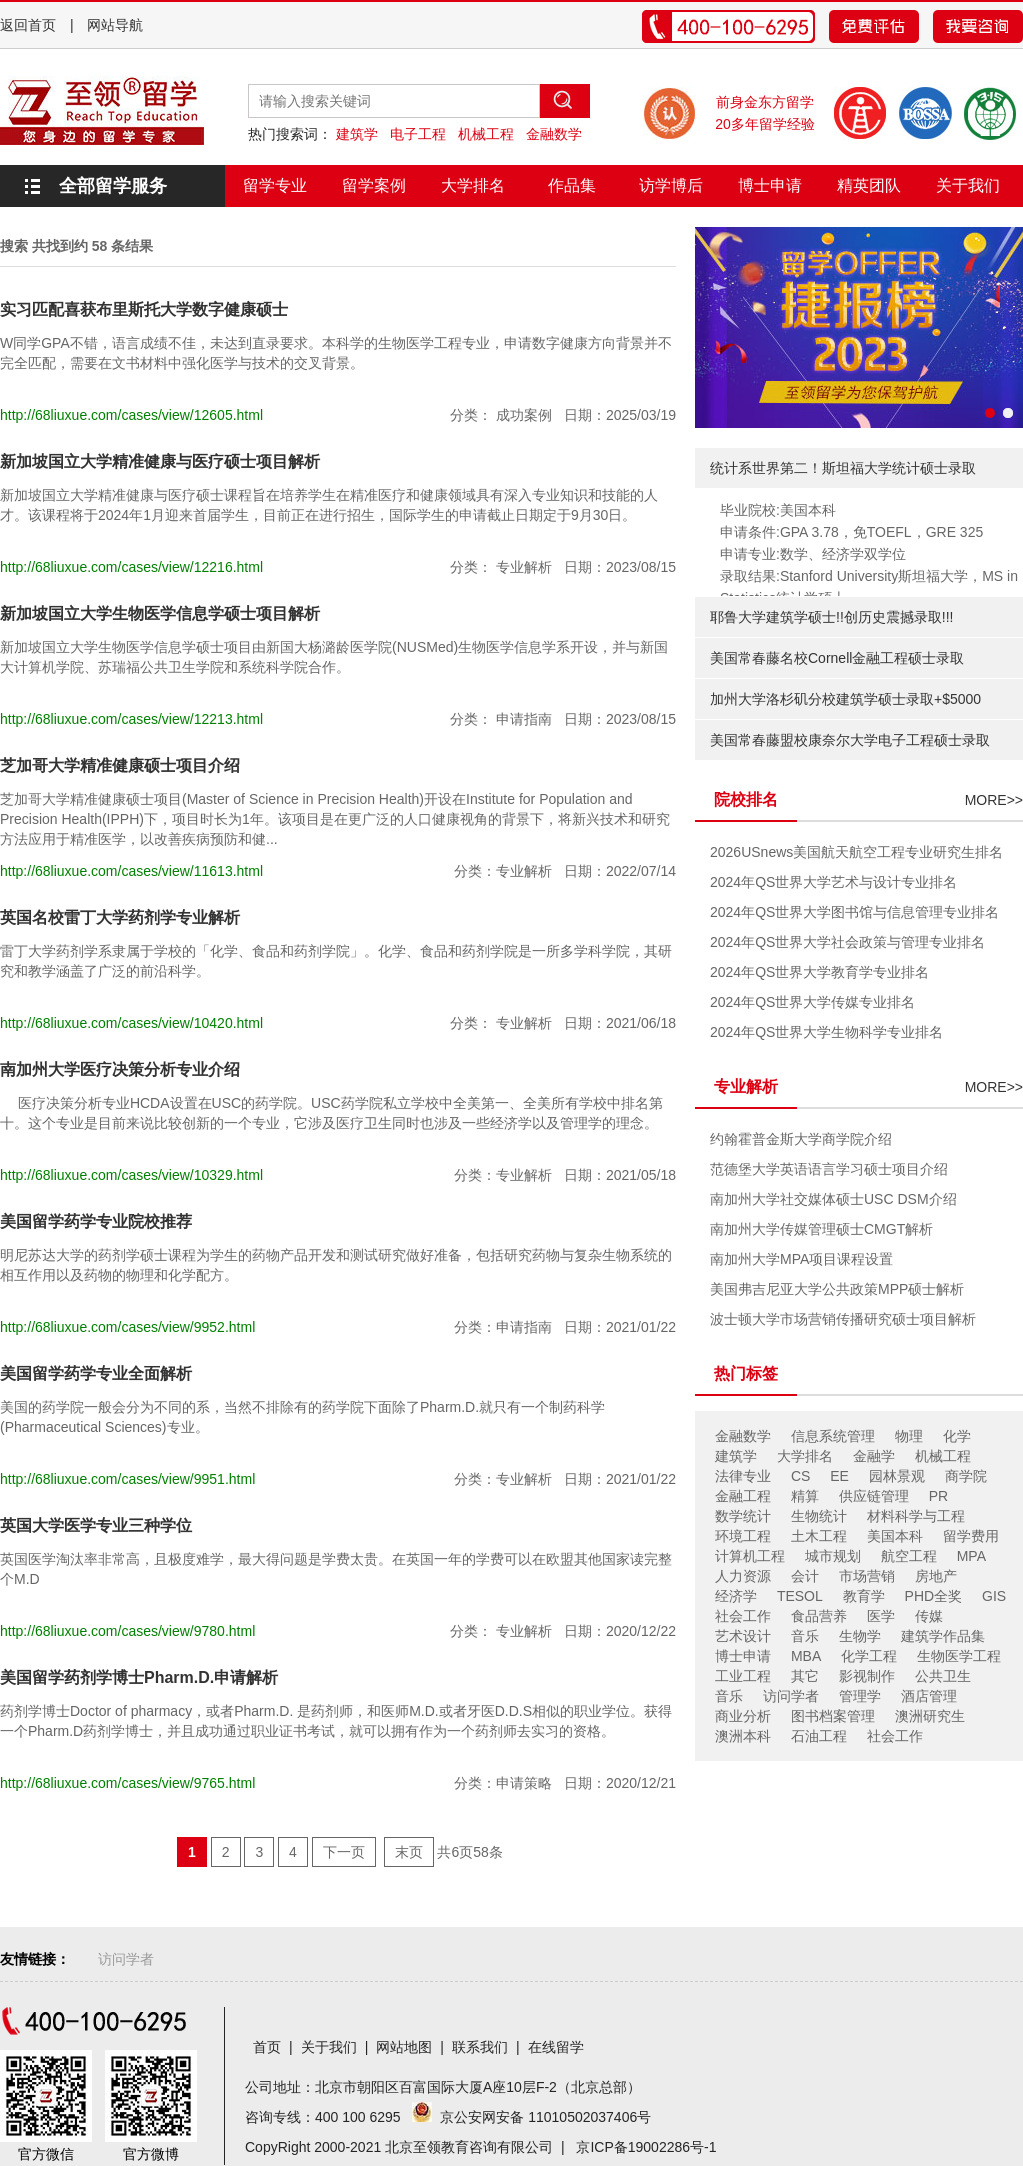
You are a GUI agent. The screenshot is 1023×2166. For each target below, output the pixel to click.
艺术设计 (743, 1636)
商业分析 (743, 1716)
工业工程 (743, 1676)
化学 (957, 1436)
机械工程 (486, 134)
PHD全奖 (934, 1596)
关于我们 (968, 185)
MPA (971, 1556)
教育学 (864, 1596)
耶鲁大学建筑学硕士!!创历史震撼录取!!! (831, 617)
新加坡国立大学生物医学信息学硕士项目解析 (160, 613)
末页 (409, 1852)
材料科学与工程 (916, 1516)
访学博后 (671, 185)
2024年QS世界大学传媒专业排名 (812, 1002)
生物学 (860, 1636)
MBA (806, 1656)
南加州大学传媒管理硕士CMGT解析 (821, 1229)
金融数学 (554, 134)
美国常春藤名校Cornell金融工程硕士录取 (837, 658)
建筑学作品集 (943, 1636)
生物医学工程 (959, 1656)
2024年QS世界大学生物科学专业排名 (826, 1032)
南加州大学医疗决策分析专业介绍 (120, 1069)
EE (839, 1476)
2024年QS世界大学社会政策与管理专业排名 (847, 942)
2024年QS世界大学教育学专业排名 (819, 972)
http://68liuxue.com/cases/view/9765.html (127, 1783)
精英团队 (869, 185)
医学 (881, 1616)
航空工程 (909, 1556)
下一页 (344, 1852)
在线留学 (556, 2047)
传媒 (929, 1616)
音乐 (805, 1636)
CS (800, 1476)
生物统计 (819, 1516)
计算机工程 (750, 1556)
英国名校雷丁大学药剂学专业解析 (120, 917)
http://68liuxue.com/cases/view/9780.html (127, 1631)
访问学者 (791, 1696)
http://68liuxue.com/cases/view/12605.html (131, 415)
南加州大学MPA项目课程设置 (801, 1259)
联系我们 (480, 2047)
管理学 (860, 1696)
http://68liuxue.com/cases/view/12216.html (131, 567)
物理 (909, 1436)
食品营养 (819, 1616)
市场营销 (867, 1576)
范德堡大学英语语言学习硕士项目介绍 (829, 1169)
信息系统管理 (833, 1436)
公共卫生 (943, 1676)
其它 (805, 1676)
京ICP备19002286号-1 (646, 2147)
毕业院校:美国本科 (778, 510)
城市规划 (833, 1556)
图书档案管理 (833, 1716)
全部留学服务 (113, 186)
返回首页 (28, 25)
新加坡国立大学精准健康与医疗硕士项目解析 (160, 461)
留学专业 (275, 185)
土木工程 (819, 1536)
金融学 (874, 1456)
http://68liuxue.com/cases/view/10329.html (131, 1175)
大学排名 (473, 185)
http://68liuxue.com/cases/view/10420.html (131, 1023)
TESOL (800, 1596)
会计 (805, 1576)
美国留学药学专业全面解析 (96, 1373)
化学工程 (869, 1656)
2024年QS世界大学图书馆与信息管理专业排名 (854, 912)
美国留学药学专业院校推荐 (96, 1221)
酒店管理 (929, 1696)
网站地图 (404, 2047)
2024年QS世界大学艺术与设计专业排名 (833, 882)
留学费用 (971, 1536)
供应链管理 (874, 1496)
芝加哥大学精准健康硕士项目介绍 (120, 765)
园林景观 (897, 1476)
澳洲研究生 (930, 1716)
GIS (994, 1596)
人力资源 (743, 1576)
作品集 (572, 185)
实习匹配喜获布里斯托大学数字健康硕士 (144, 309)
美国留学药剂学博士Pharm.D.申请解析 (139, 1677)
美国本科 (895, 1536)
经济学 (736, 1596)
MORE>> (994, 800)
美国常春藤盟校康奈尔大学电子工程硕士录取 (850, 740)
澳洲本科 (743, 1736)
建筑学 (357, 134)
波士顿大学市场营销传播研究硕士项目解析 (843, 1319)
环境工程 (743, 1536)
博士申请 (770, 185)
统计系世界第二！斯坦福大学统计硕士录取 (843, 468)
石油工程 (819, 1736)
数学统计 (743, 1516)
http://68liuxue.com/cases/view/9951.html (127, 1479)
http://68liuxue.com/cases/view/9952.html (127, 1327)
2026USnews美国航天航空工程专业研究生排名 (856, 852)
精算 (805, 1496)
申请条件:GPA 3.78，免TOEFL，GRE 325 (851, 532)
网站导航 (115, 25)
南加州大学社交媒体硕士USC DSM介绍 (833, 1199)
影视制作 (867, 1676)
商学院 (966, 1476)
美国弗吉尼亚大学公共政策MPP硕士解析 (837, 1289)
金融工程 (743, 1496)
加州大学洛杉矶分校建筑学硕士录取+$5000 (845, 699)
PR (938, 1496)
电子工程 (418, 134)
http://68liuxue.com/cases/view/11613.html (131, 871)
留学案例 (374, 185)
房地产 (936, 1576)
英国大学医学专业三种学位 (96, 1525)
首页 (267, 2047)
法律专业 (743, 1476)
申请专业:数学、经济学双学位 (813, 554)
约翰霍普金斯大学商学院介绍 (801, 1139)
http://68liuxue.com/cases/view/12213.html (131, 719)
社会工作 (743, 1616)
